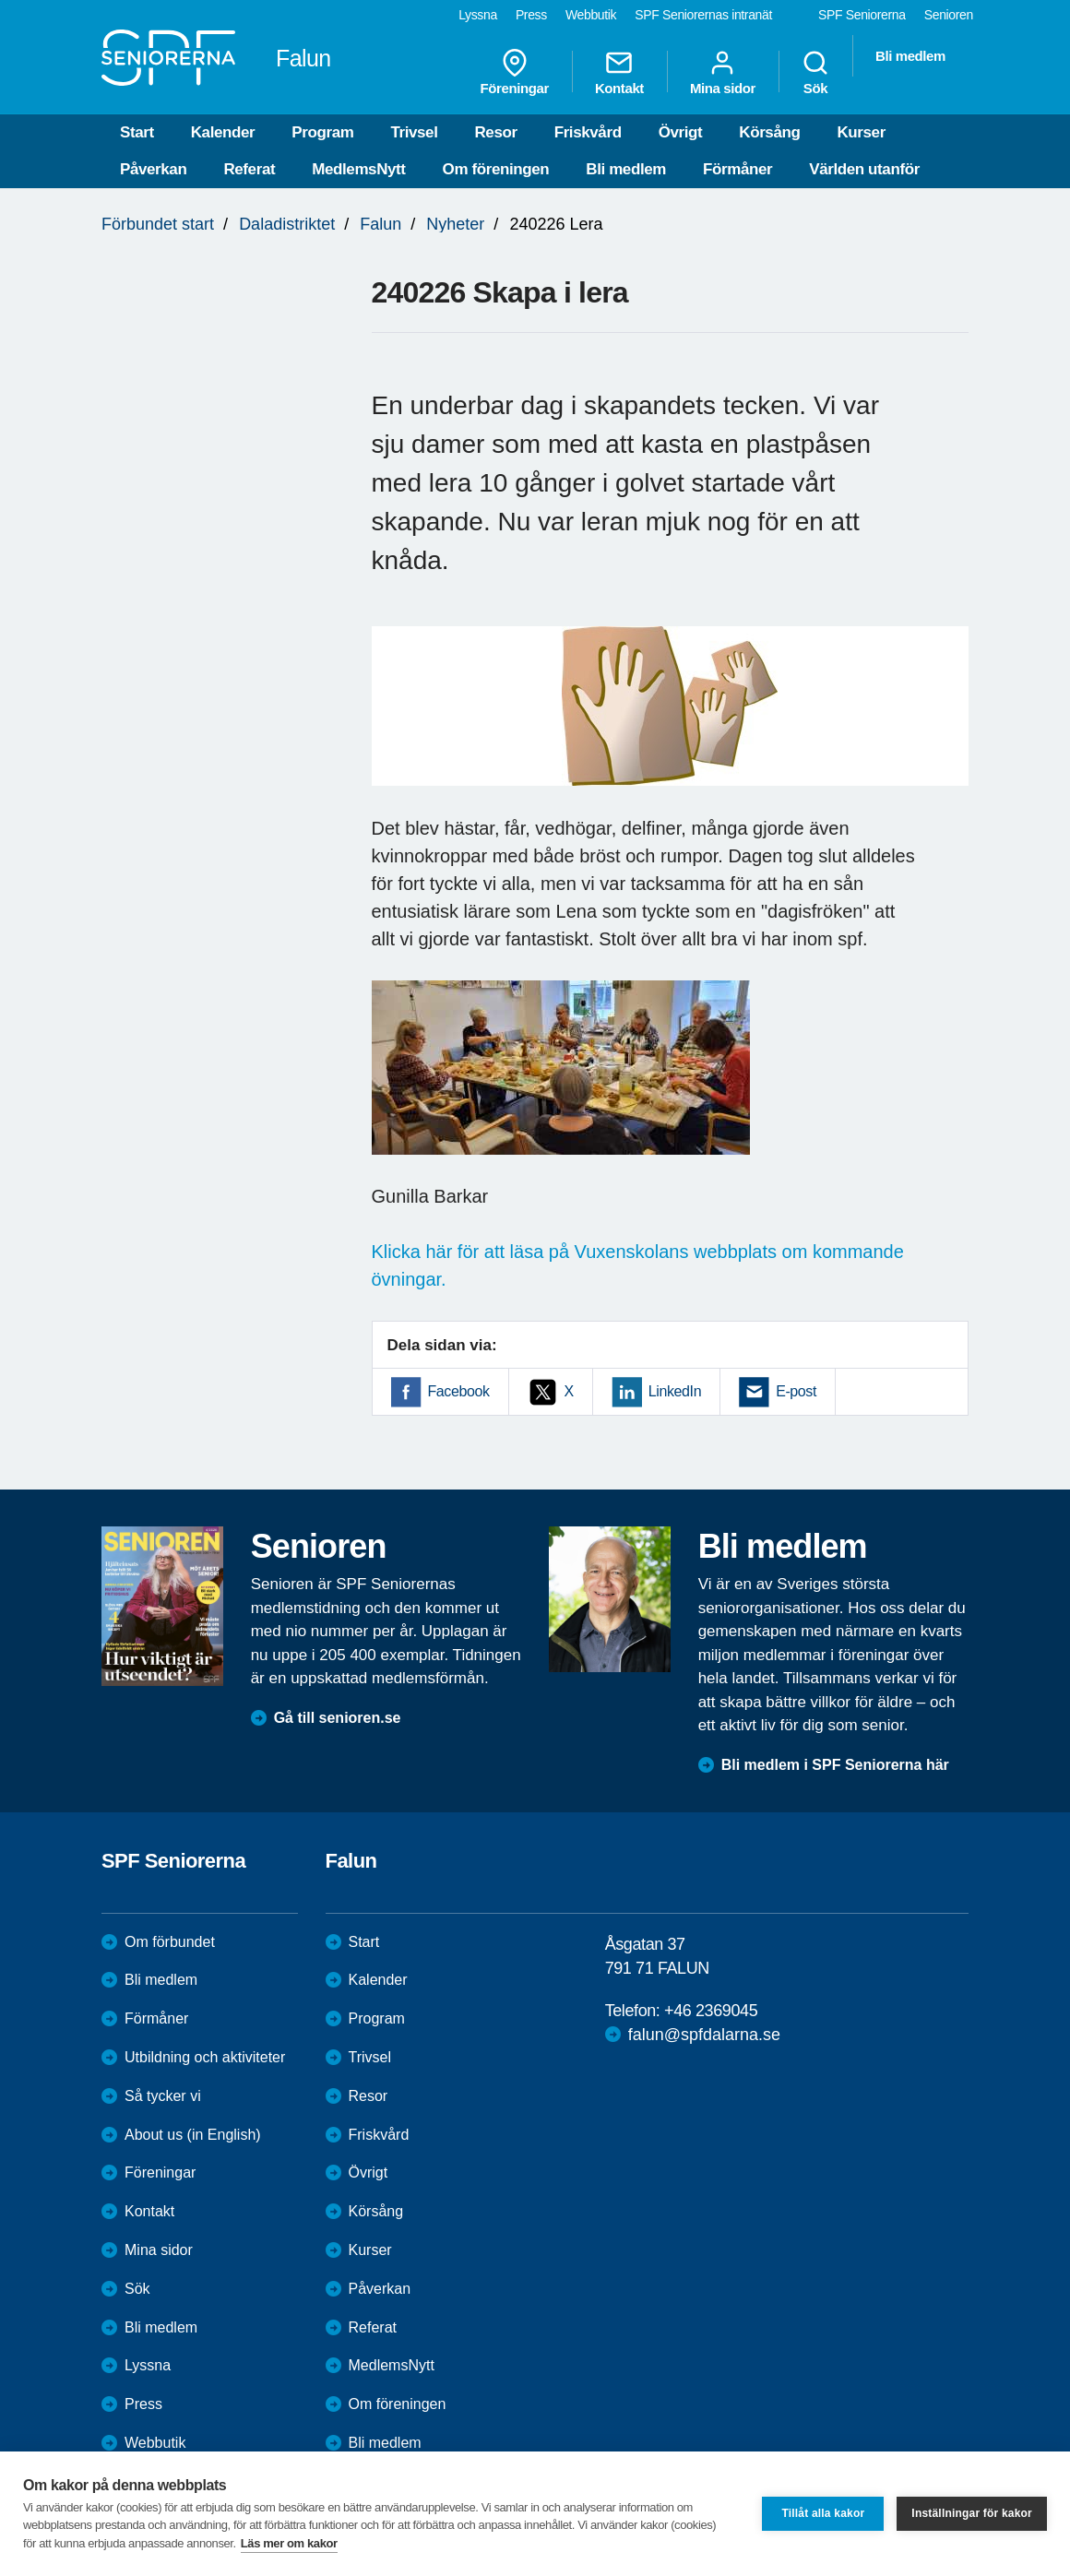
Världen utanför (864, 169)
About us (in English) (193, 2135)
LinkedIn (674, 1391)
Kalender (223, 132)
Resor (495, 132)
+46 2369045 (710, 2010)
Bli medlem (626, 169)
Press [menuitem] (531, 14)
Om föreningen (496, 169)
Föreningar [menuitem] (515, 72)
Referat (249, 169)
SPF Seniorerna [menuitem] (862, 14)
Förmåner (737, 169)
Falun (380, 224)
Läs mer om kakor (289, 2543)
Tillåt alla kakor (822, 2513)
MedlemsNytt (358, 169)
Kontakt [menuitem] (619, 72)
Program (322, 132)
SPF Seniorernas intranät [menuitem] (703, 14)
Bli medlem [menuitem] (910, 56)
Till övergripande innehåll (0, 0)
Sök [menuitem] (815, 72)
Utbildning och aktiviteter (205, 2057)
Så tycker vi (163, 2096)
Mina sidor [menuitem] (722, 72)
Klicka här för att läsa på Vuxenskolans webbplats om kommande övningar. (638, 1265)
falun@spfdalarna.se (704, 2034)
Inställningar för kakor (971, 2513)
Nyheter (455, 224)
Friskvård (588, 132)
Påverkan (153, 169)
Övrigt (681, 132)
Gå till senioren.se (337, 1718)
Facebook (459, 1391)
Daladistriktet (287, 224)
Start (137, 132)
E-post (796, 1391)
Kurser (861, 132)
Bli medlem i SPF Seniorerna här (835, 1765)
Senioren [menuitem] (948, 14)
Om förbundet (170, 1942)
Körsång (769, 132)
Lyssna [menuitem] (477, 14)
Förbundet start (157, 224)
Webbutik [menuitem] (590, 14)
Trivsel (413, 132)
